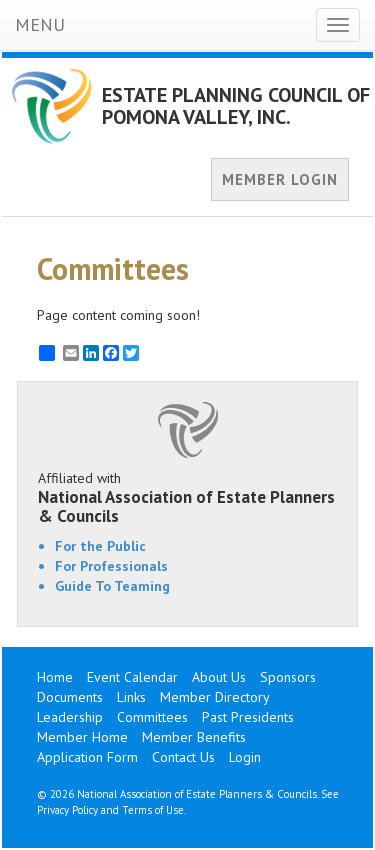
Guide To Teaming (112, 586)
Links (131, 697)
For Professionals (111, 566)
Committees (152, 717)
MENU (40, 24)
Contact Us (183, 757)
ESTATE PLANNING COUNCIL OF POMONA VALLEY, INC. (236, 106)
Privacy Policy (67, 810)
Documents (70, 697)
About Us (219, 677)
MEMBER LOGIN (280, 179)
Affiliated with (187, 497)
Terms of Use (153, 810)
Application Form (87, 757)
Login (245, 757)
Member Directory (215, 697)
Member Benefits (194, 737)
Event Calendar (132, 677)
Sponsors (288, 677)
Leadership (70, 717)
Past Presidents (248, 717)
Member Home (82, 737)
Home (55, 677)
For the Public (100, 546)
